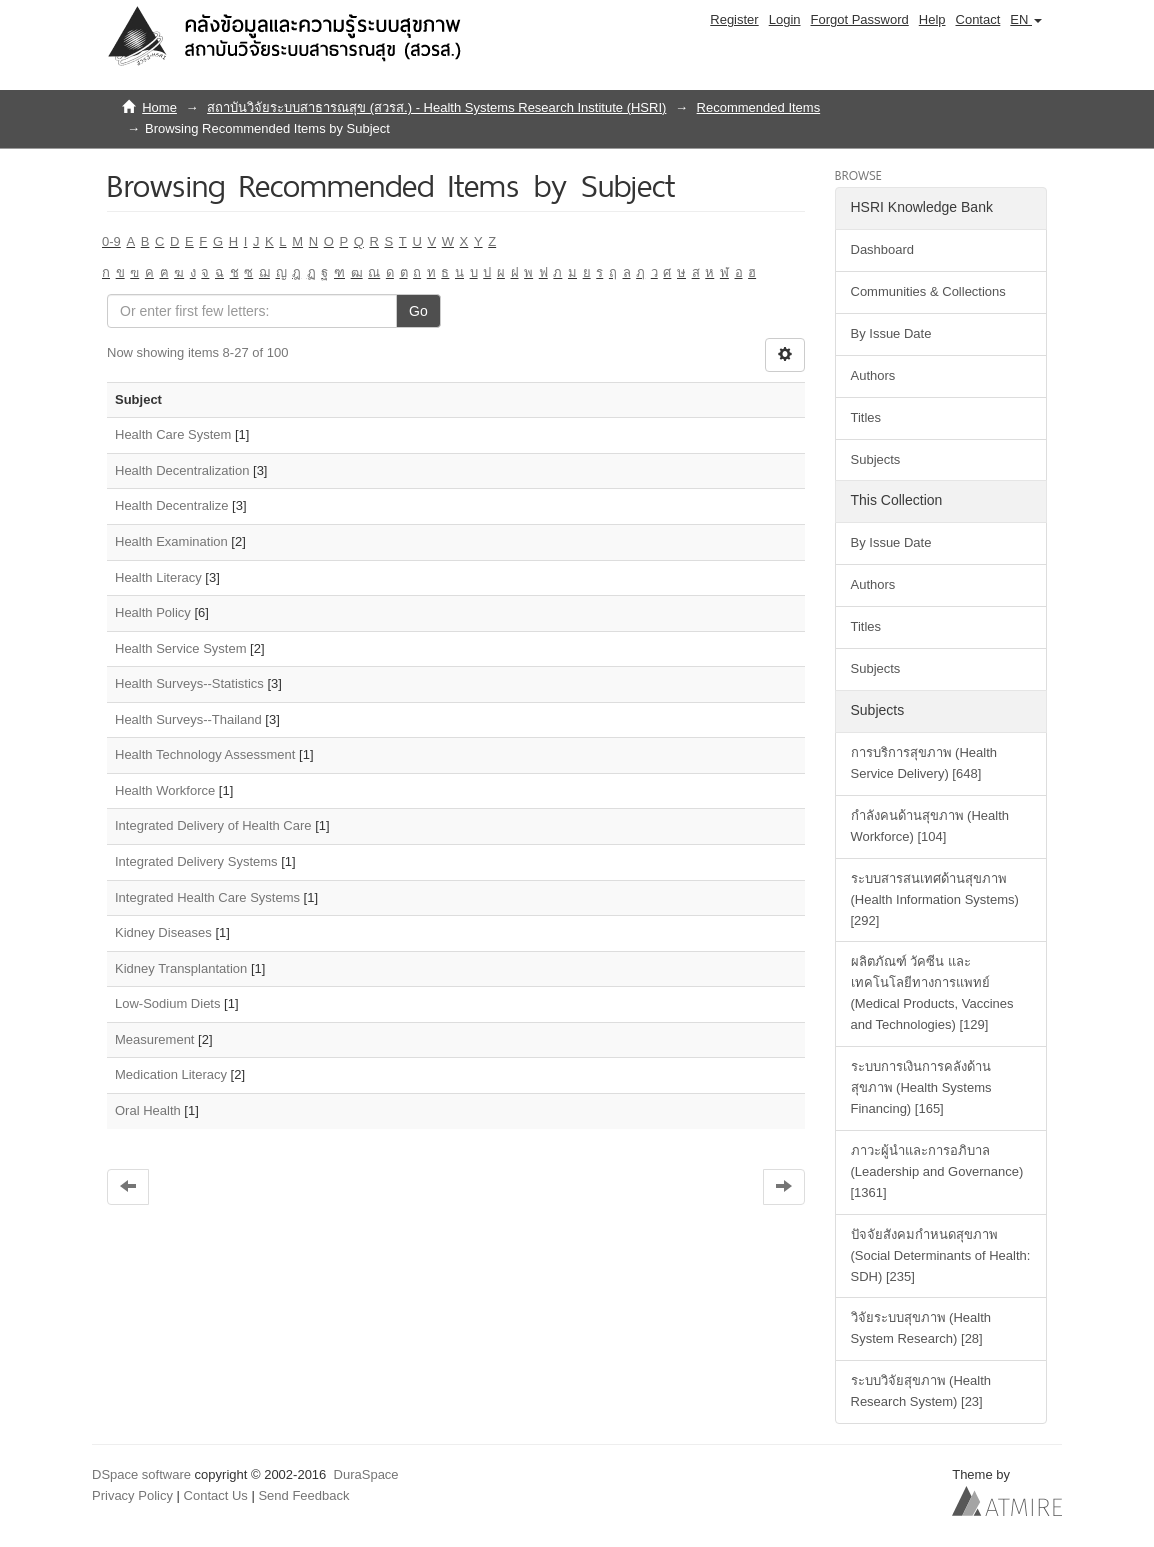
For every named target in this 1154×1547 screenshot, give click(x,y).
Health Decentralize (171, 505)
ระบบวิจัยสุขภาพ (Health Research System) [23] (921, 1391)
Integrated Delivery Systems (196, 861)
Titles (866, 417)
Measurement (154, 1039)
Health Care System (173, 434)
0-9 (111, 241)
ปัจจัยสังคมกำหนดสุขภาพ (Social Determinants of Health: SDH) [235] (941, 1255)
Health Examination (171, 541)
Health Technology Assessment (205, 754)
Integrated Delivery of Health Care (213, 825)
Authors (873, 375)
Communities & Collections (928, 291)
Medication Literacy (171, 1074)
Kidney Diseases (163, 932)
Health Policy (153, 612)
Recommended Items (759, 107)
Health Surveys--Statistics (189, 683)
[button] (1026, 20)
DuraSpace (366, 1474)
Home (159, 107)
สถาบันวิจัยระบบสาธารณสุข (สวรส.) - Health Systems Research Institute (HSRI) (436, 107)
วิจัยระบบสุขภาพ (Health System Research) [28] (921, 1328)
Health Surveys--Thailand (188, 719)
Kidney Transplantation (181, 968)
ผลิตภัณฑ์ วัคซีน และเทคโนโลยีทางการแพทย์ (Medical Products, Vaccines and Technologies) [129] (932, 993)
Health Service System (181, 648)
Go (418, 311)
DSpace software (141, 1474)
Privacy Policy (132, 1495)
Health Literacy (158, 577)
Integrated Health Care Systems (207, 897)
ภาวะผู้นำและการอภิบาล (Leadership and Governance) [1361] (937, 1171)
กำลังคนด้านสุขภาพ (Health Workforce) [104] (930, 826)
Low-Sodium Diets (168, 1003)
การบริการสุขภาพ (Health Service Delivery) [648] (924, 763)
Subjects (876, 459)
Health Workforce (165, 790)
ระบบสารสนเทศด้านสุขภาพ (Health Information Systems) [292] (935, 899)
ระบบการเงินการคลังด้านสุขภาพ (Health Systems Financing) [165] (921, 1087)
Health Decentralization (182, 470)
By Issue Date (891, 333)
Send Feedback (303, 1495)
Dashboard (883, 249)
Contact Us (216, 1495)
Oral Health (148, 1110)
